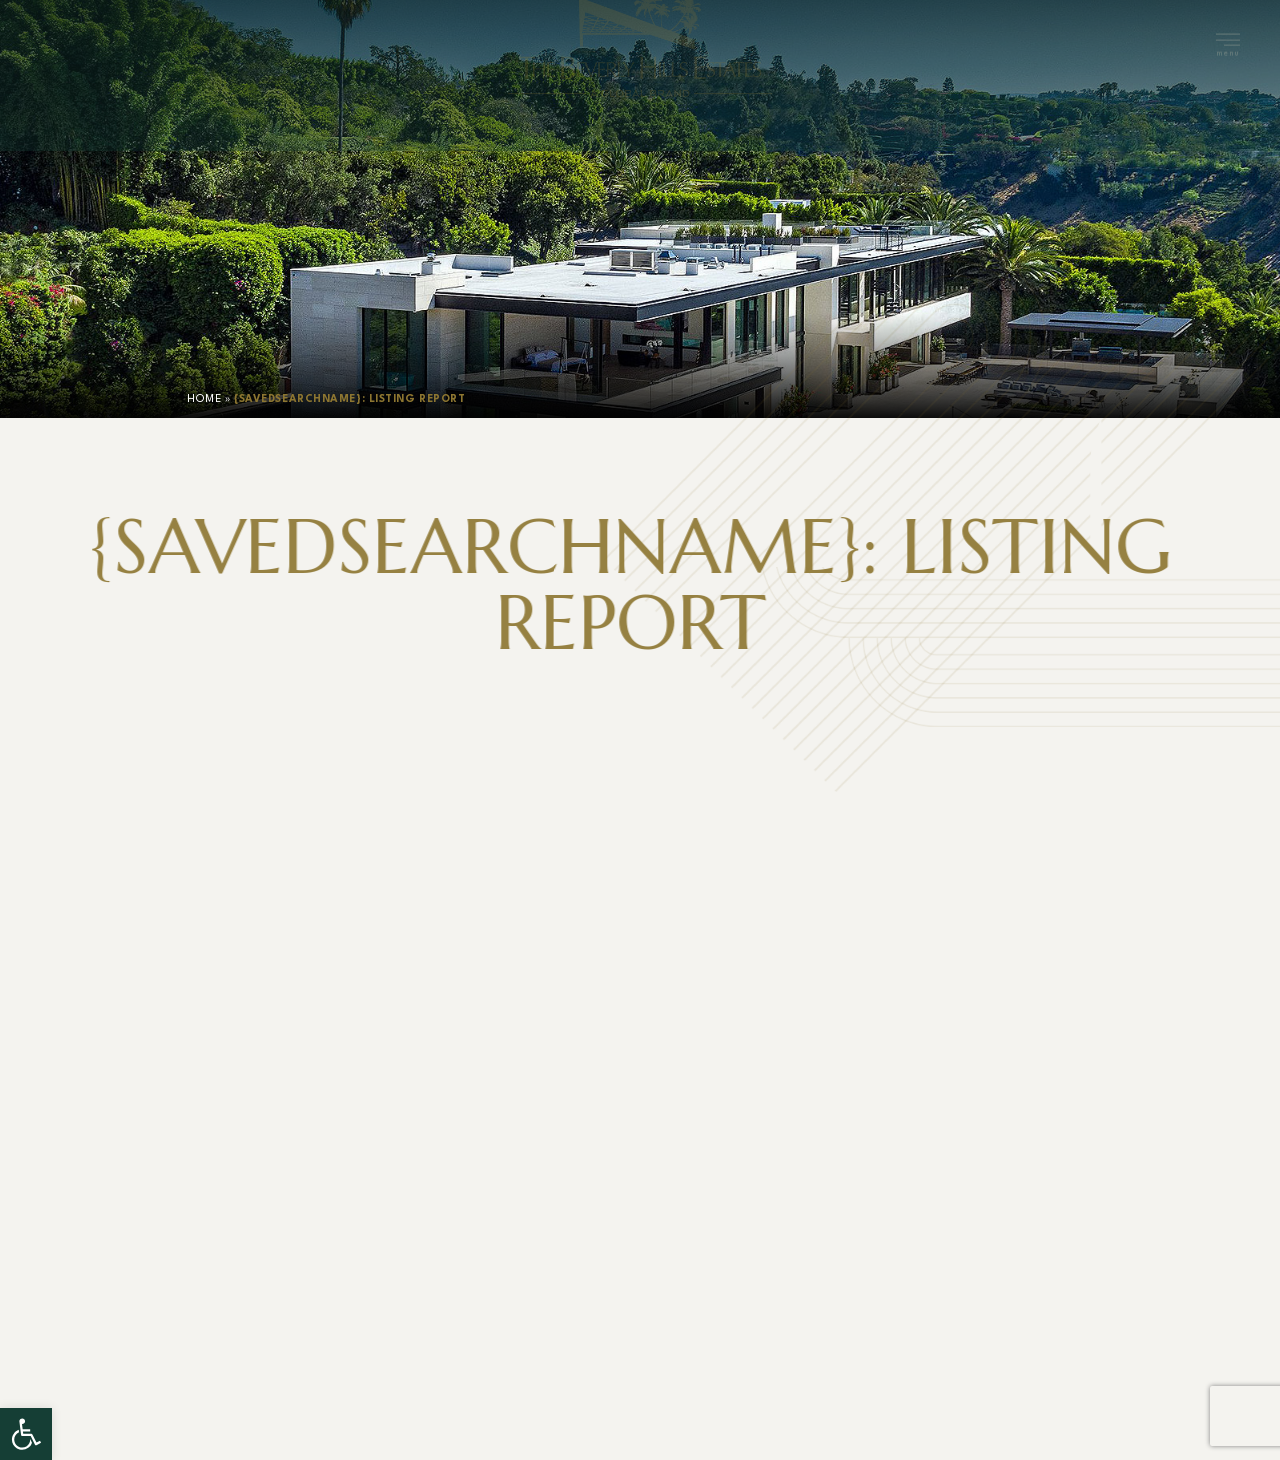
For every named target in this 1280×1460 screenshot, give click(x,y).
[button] (26, 1434)
